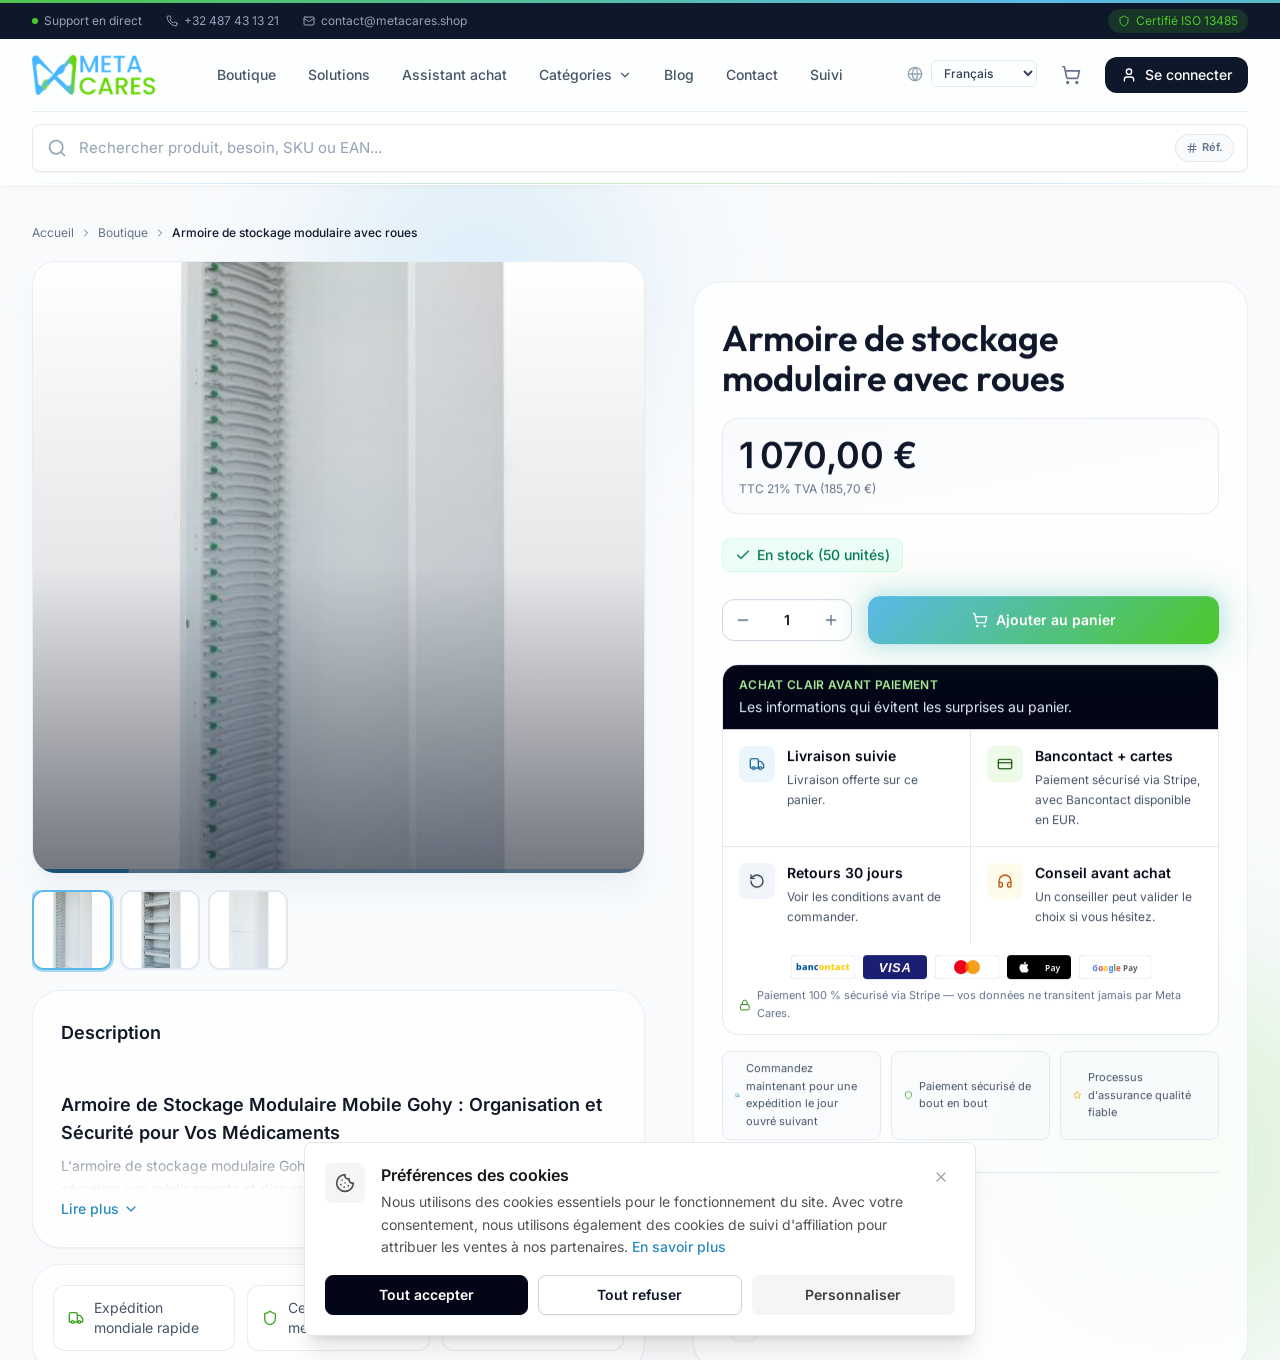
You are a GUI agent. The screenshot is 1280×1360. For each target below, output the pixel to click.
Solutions (339, 74)
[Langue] (984, 73)
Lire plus (100, 1208)
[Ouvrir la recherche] (621, 148)
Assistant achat (454, 74)
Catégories (585, 74)
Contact (752, 74)
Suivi (826, 74)
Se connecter (1176, 74)
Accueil (53, 232)
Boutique (246, 74)
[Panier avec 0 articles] (1071, 75)
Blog (679, 74)
